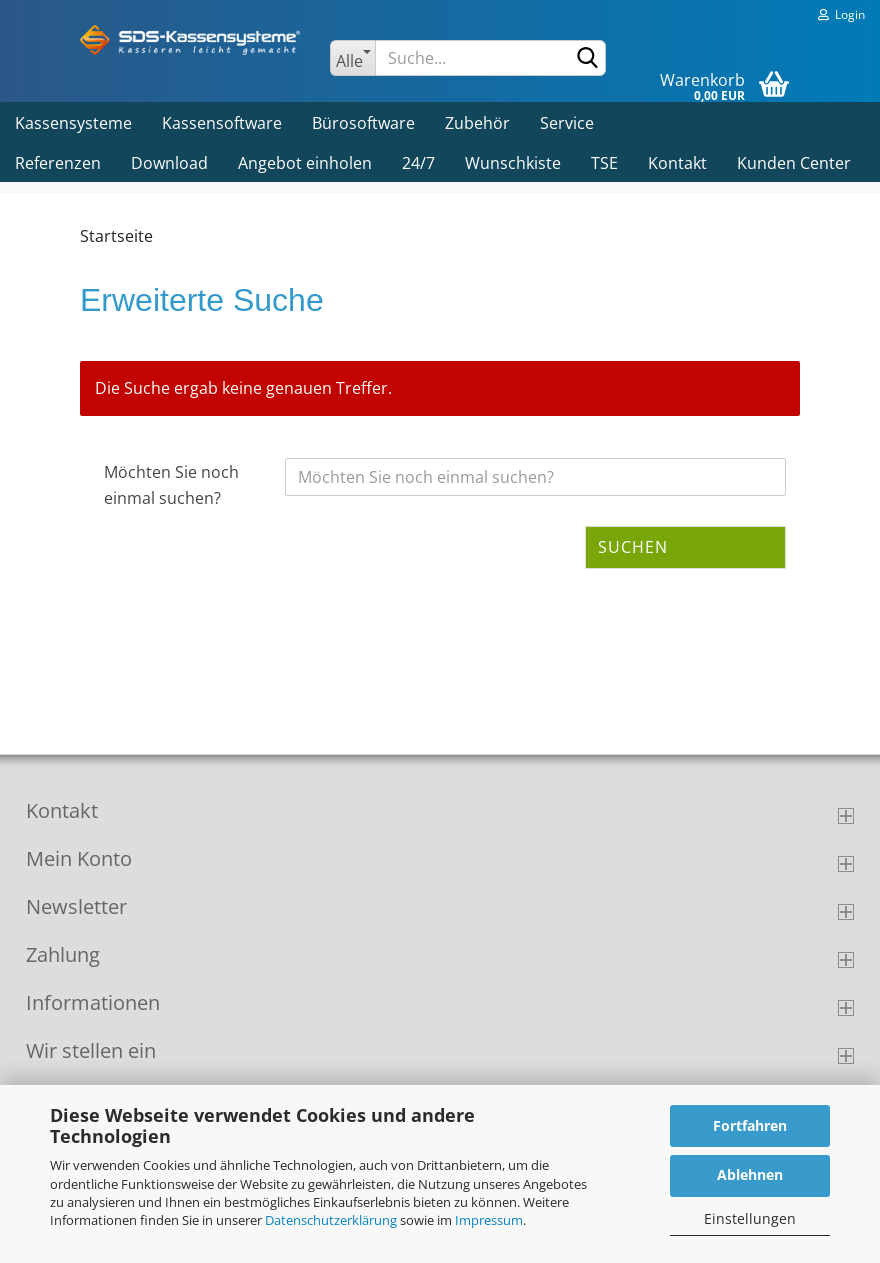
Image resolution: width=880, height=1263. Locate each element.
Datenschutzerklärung (331, 1220)
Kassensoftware (222, 123)
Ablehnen (750, 1174)
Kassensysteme (73, 123)
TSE (604, 163)
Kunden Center (794, 163)
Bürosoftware (363, 123)
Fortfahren (750, 1125)
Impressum (489, 1220)
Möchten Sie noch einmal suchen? (171, 485)
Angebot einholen (305, 163)
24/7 (418, 163)
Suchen (633, 547)
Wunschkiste (513, 163)
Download (169, 163)
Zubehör (477, 123)
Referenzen (58, 163)
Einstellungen (750, 1218)
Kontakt (677, 163)
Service (567, 123)
